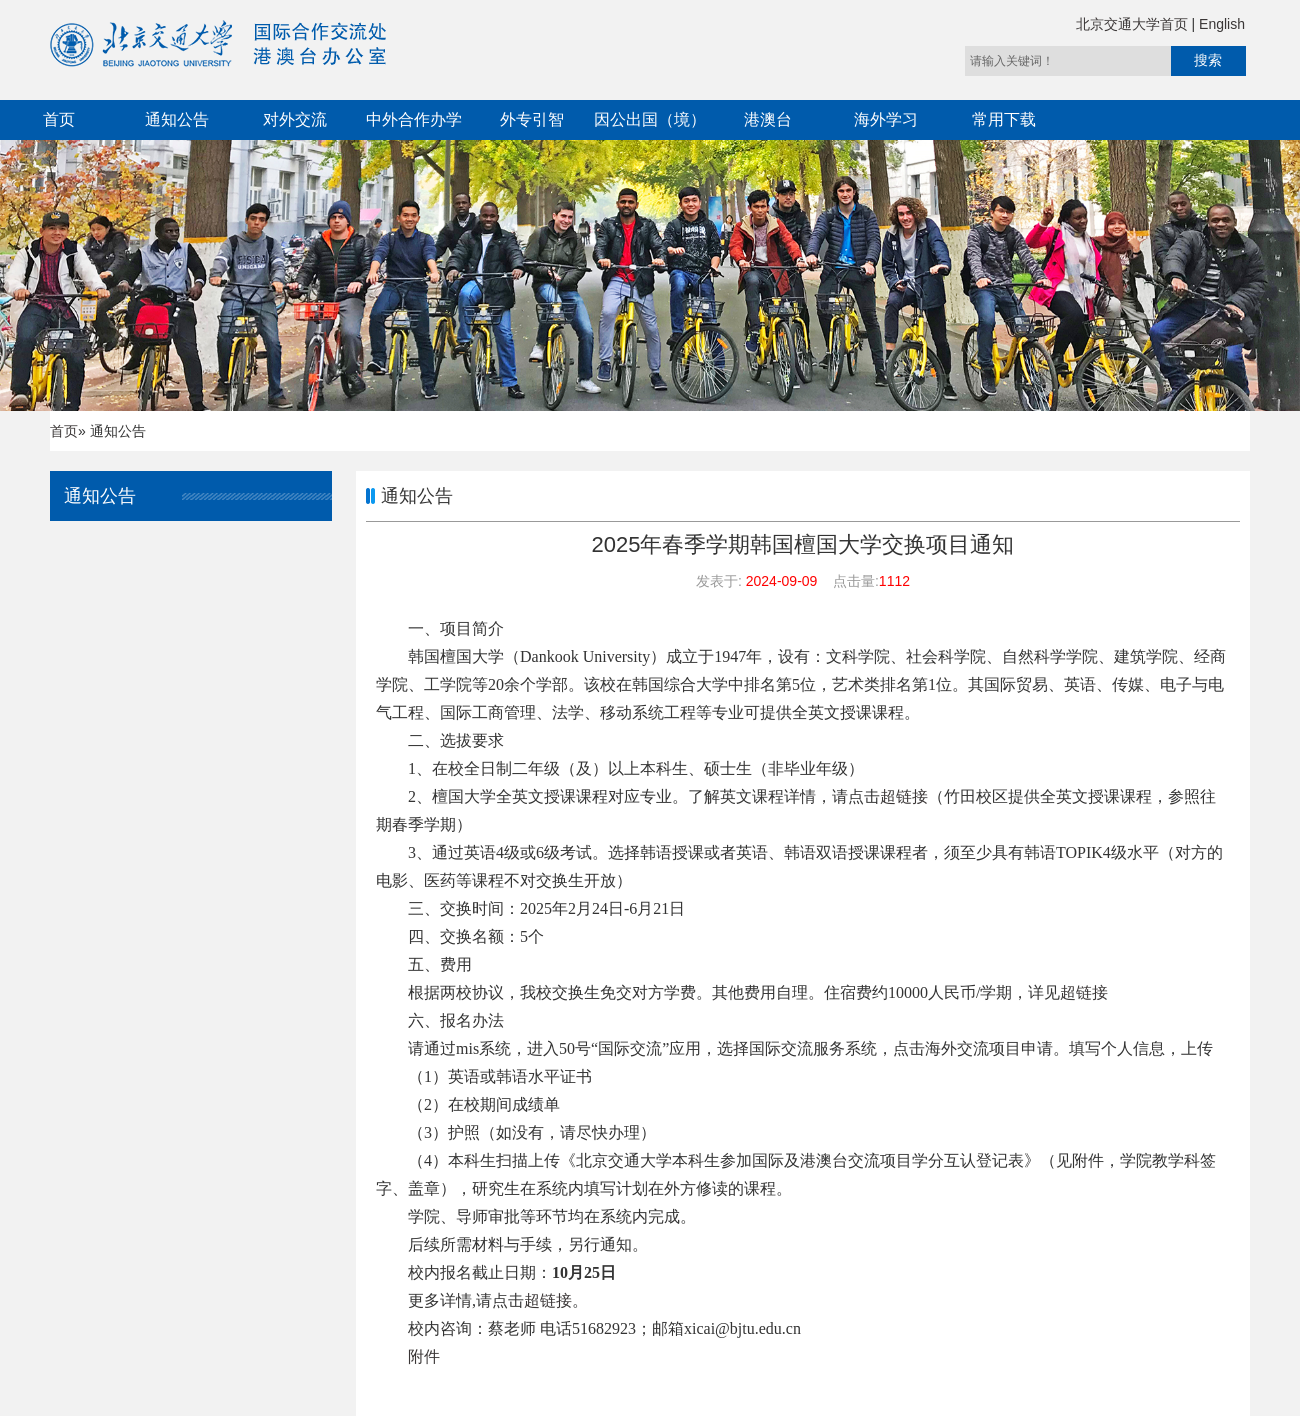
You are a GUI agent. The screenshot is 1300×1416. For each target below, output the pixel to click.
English (1222, 24)
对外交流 (295, 119)
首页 (59, 119)
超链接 (904, 796)
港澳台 (768, 119)
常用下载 (1004, 119)
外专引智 (532, 119)
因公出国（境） (650, 119)
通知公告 (177, 119)
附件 (424, 1356)
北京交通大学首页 (1134, 24)
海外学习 (886, 119)
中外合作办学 (414, 119)
